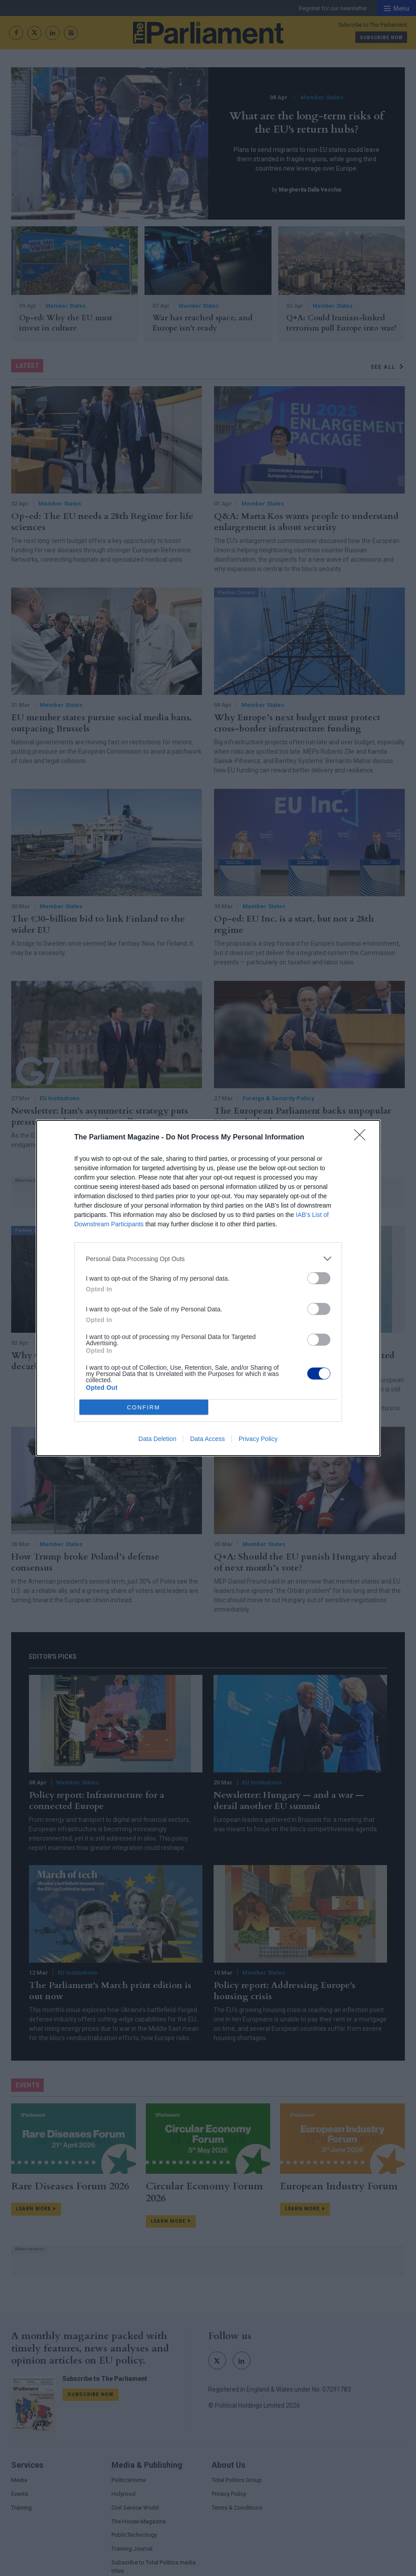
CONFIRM (144, 1407)
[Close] (362, 1137)
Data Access (207, 1438)
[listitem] (208, 1258)
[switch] (318, 1278)
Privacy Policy (258, 1438)
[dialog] (208, 1288)
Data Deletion (158, 1438)
